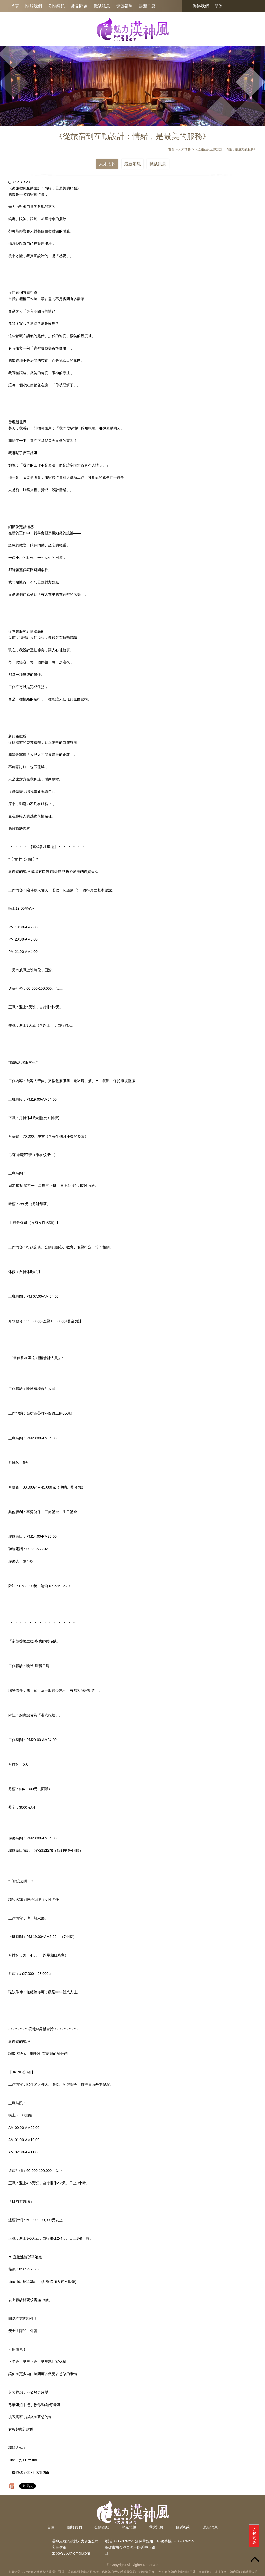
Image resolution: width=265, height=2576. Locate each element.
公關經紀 (56, 6)
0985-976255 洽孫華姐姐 (133, 2541)
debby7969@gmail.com (71, 2553)
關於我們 (33, 6)
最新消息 (147, 6)
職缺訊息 (102, 6)
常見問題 (79, 6)
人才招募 (107, 164)
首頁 (15, 6)
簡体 (218, 6)
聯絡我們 (201, 6)
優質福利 (124, 6)
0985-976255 (183, 2541)
